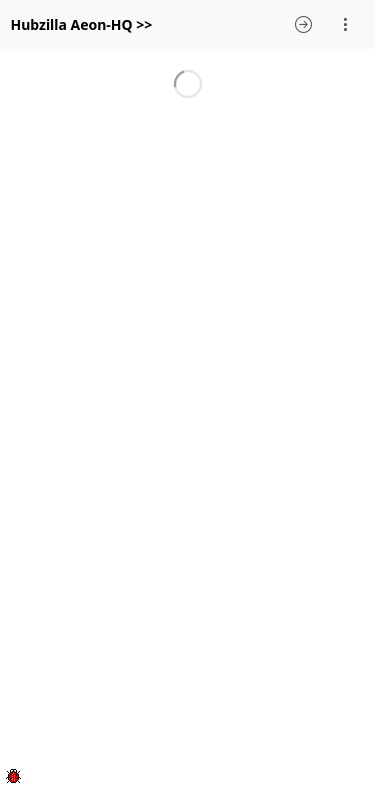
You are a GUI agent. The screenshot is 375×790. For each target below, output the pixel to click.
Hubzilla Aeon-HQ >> (82, 24)
